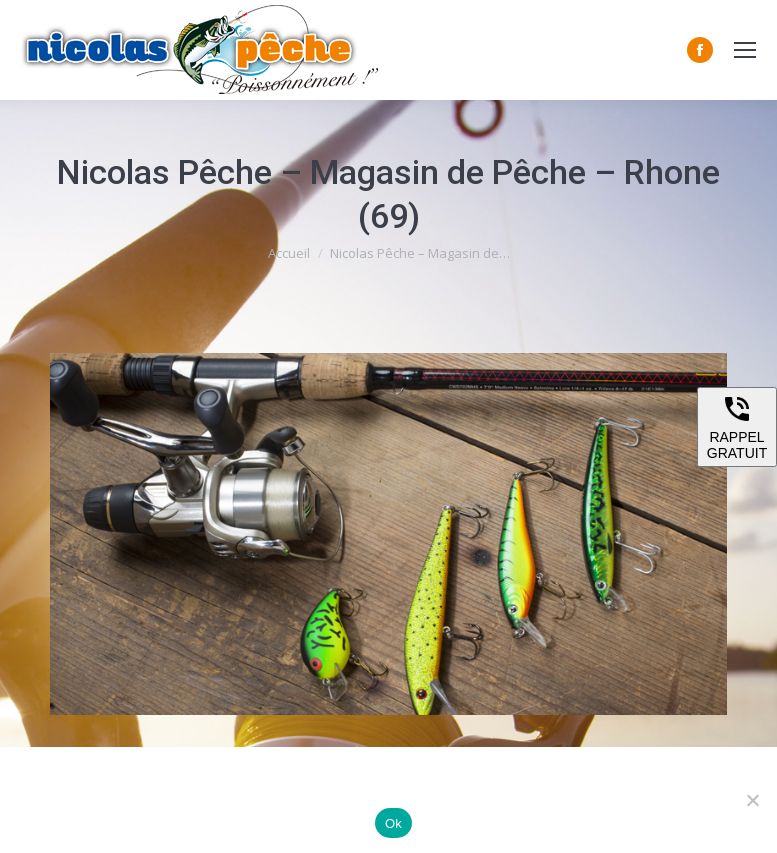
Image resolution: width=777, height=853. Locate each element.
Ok (393, 823)
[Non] (752, 800)
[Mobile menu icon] (745, 50)
